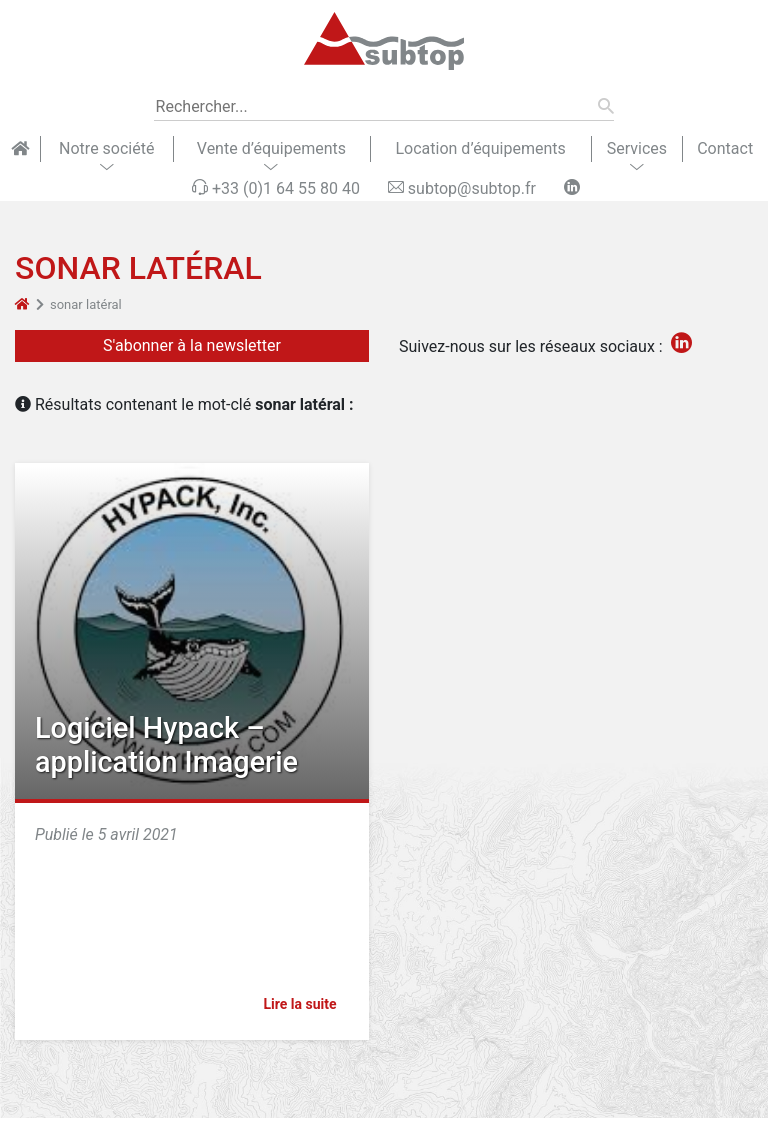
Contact (725, 148)
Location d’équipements (480, 148)
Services (637, 148)
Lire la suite (308, 1004)
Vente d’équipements (271, 148)
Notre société (106, 148)
